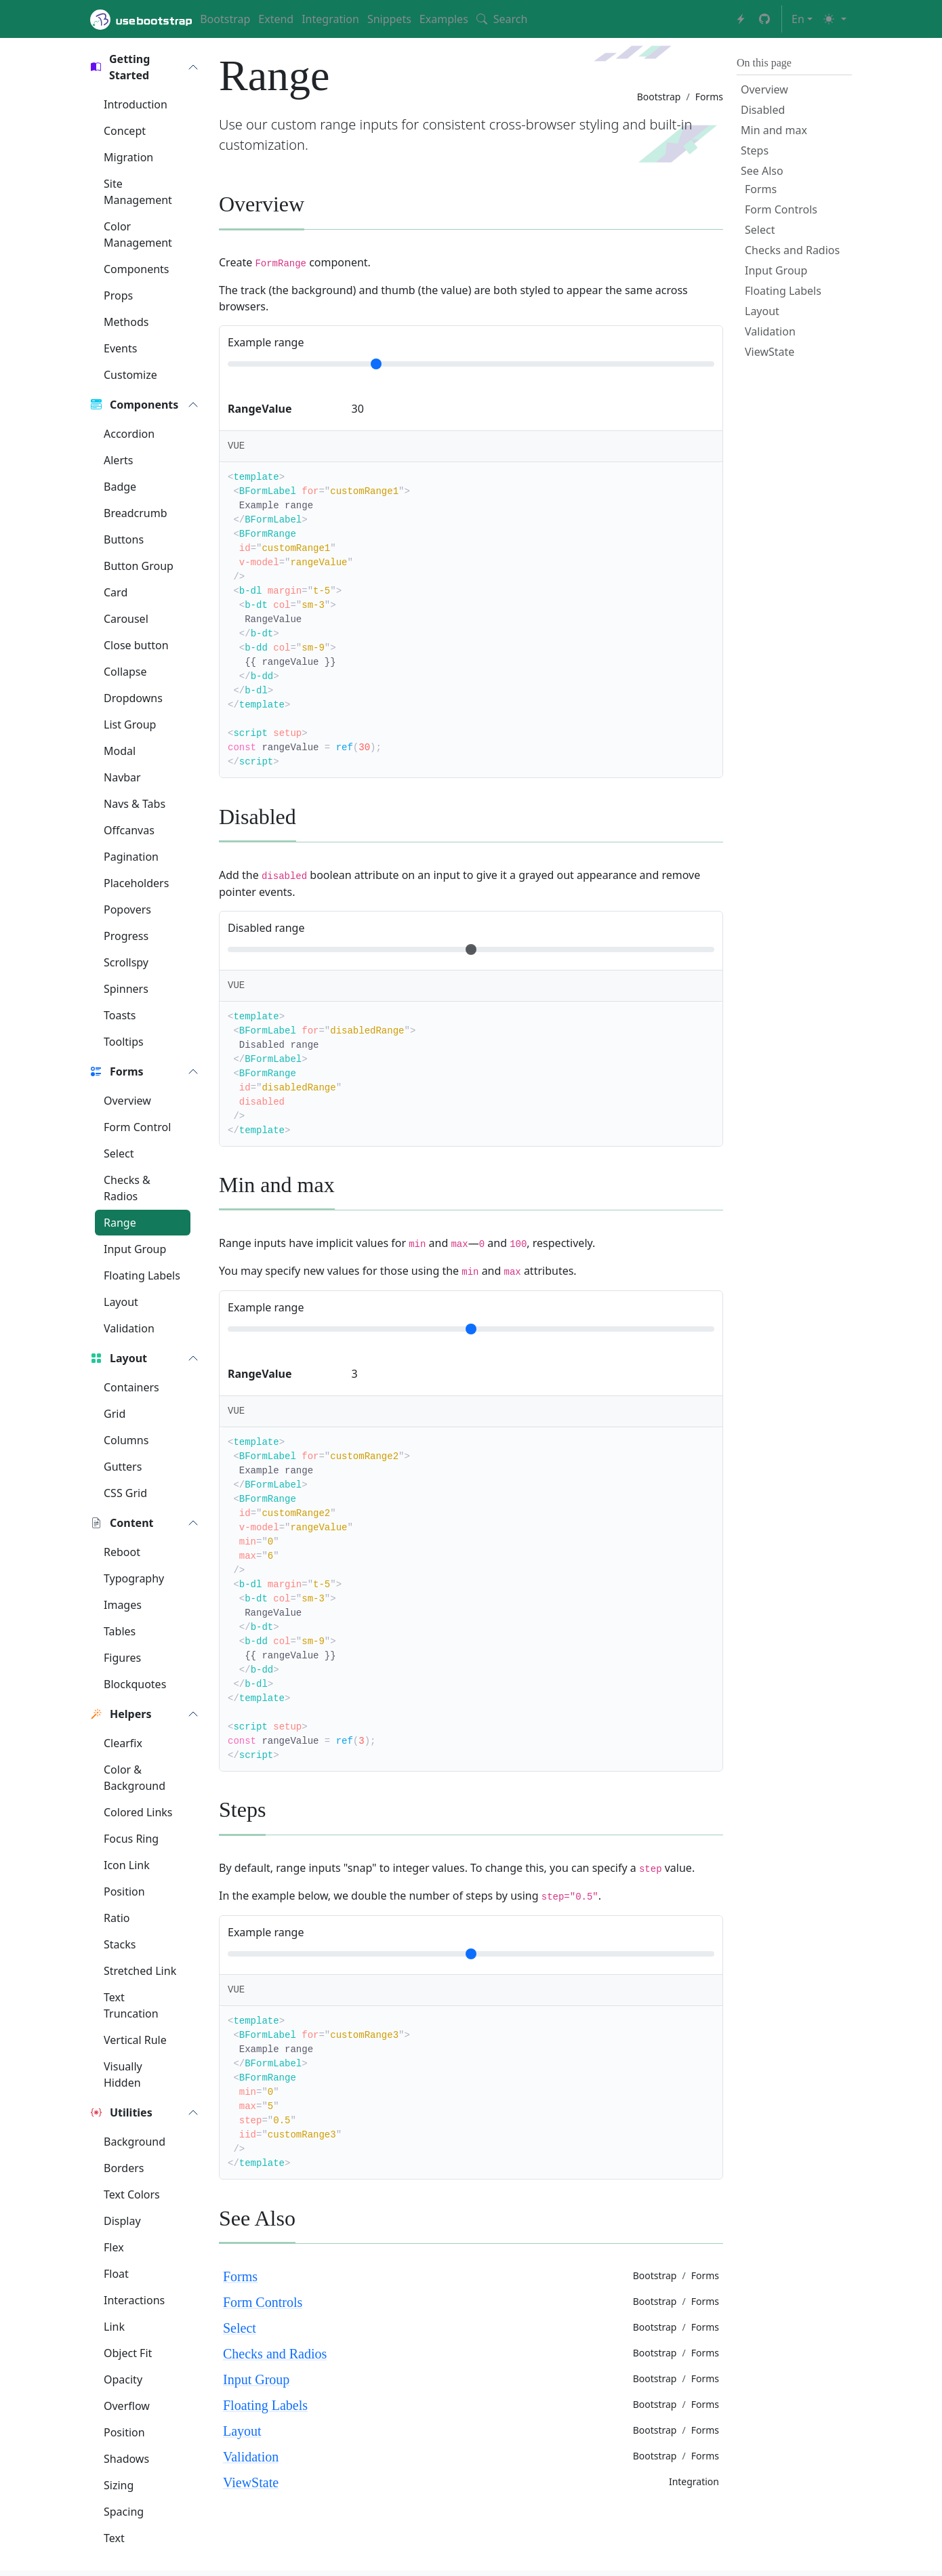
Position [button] (124, 1891)
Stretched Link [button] (140, 1970)
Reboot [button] (122, 1552)
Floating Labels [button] (142, 1275)
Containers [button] (131, 1387)
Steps (755, 150)
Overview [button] (127, 1100)
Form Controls (262, 2302)
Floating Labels (265, 2405)
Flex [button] (114, 2247)
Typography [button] (134, 1578)
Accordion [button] (129, 433)
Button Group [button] (138, 565)
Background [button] (134, 2141)
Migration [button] (128, 157)
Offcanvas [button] (129, 830)
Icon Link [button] (127, 1865)
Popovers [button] (127, 909)
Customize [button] (130, 374)
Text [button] (114, 2538)
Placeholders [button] (136, 883)
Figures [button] (122, 1657)
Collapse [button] (125, 671)
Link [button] (114, 2326)
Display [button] (122, 2220)
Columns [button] (126, 1440)
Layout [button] (121, 1301)
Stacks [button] (120, 1944)
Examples (443, 19)
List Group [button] (130, 724)
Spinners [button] (126, 988)
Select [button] (119, 1153)
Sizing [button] (119, 2485)
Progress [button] (126, 935)
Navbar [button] (122, 777)
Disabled (763, 109)
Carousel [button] (126, 618)
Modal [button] (120, 750)
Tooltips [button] (124, 1041)
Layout (242, 2431)
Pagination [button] (131, 856)
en (798, 19)
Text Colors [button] (132, 2194)
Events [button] (120, 348)
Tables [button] (120, 1631)
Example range (266, 342)
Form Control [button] (137, 1127)
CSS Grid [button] (125, 1493)
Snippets (389, 19)
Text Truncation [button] (131, 2005)
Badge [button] (120, 486)
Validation (251, 2456)
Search (502, 19)
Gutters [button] (123, 1466)
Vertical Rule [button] (135, 2039)
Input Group (256, 2379)
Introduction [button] (135, 104)
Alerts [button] (118, 460)
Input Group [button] (135, 1249)
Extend (275, 19)
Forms (240, 2276)
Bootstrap (225, 19)
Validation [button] (129, 1328)
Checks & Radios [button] (127, 1188)
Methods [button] (126, 321)
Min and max (774, 130)
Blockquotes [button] (135, 1684)
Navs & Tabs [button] (134, 803)
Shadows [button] (126, 2458)
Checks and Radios (275, 2353)
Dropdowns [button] (133, 698)
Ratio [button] (117, 1917)
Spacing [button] (124, 2511)
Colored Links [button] (138, 1812)
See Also (762, 170)
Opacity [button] (123, 2379)
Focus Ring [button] (131, 1838)
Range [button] (120, 1222)
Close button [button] (136, 645)
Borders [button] (124, 2168)
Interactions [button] (134, 2300)
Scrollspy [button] (126, 962)
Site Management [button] (138, 191)
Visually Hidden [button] (123, 2074)
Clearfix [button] (123, 1743)
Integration (330, 19)
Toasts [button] (120, 1015)
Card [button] (115, 592)
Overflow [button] (127, 2405)
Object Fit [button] (128, 2353)
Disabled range (266, 927)
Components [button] (136, 269)
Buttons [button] (124, 539)
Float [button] (116, 2273)
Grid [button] (114, 1413)
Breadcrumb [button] (135, 513)
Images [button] (123, 1604)
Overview (764, 89)
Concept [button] (125, 130)
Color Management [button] (138, 234)
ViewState (251, 2482)
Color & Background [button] (134, 1777)
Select (239, 2328)
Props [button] (118, 295)
